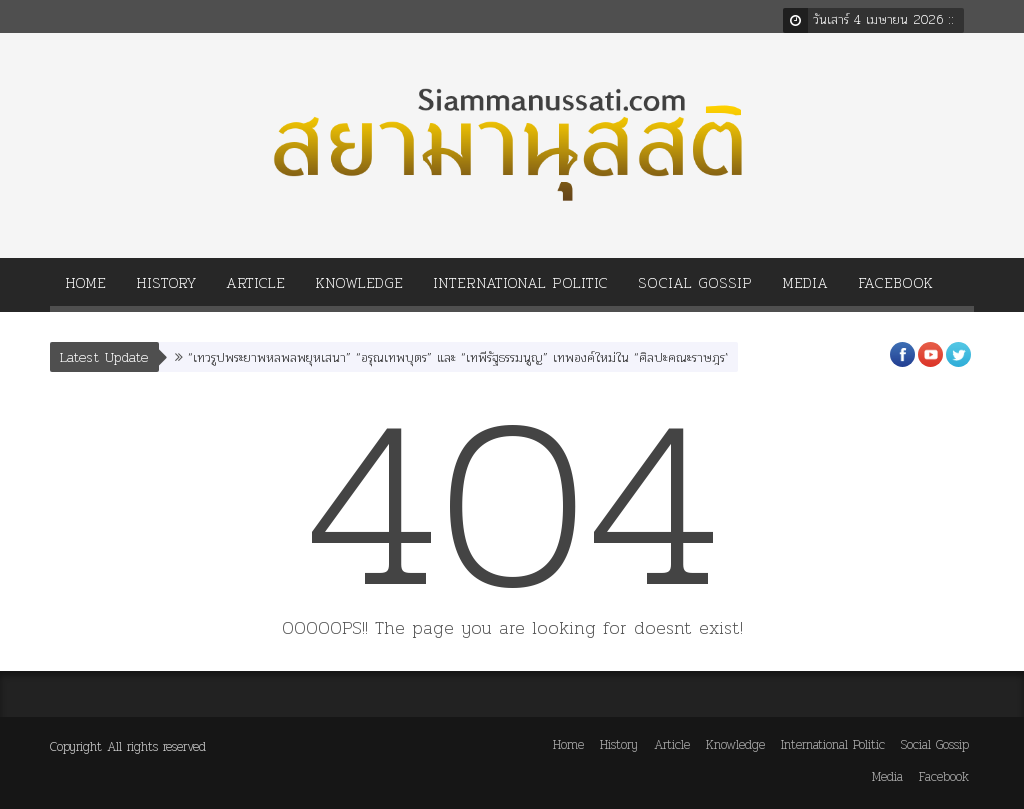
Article (255, 289)
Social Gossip (695, 289)
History (166, 289)
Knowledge (359, 289)
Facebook (895, 289)
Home (85, 289)
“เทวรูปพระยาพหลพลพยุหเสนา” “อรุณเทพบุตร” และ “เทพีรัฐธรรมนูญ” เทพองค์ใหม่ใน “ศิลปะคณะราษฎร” (459, 357)
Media (805, 289)
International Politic (520, 289)
